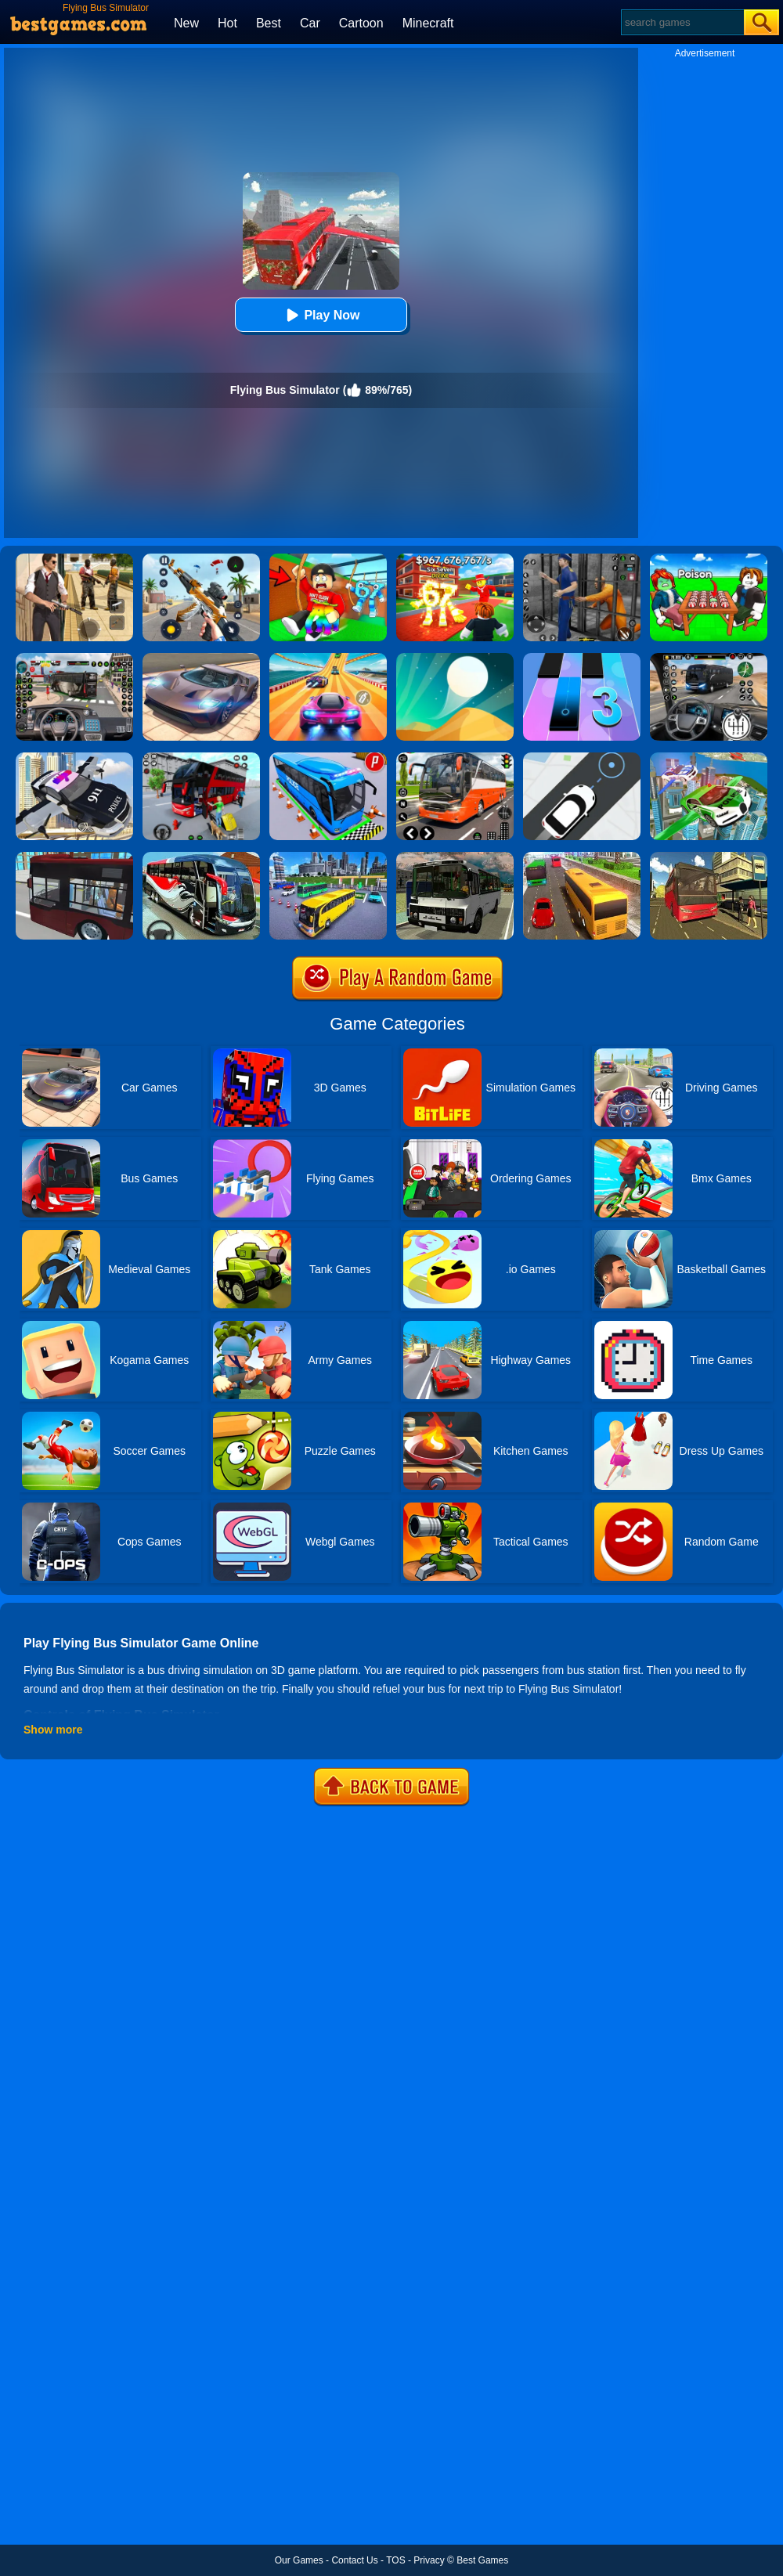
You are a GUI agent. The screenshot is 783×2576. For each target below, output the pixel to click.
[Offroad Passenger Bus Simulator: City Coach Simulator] (708, 857)
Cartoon (361, 23)
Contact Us (354, 2560)
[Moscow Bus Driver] (455, 757)
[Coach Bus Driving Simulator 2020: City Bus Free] (201, 857)
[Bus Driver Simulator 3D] (74, 658)
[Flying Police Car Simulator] (708, 757)
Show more (52, 1729)
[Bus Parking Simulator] (328, 757)
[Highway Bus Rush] (708, 658)
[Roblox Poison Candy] (708, 559)
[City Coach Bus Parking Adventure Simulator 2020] (328, 857)
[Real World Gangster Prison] (581, 559)
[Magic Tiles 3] (581, 658)
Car (310, 23)
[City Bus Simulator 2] (74, 857)
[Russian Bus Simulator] (455, 857)
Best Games (482, 2560)
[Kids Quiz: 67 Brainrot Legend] (455, 559)
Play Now (320, 315)
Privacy (428, 2560)
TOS (395, 2560)
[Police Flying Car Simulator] (74, 757)
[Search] (681, 22)
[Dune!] (455, 658)
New (186, 23)
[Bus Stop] (581, 757)
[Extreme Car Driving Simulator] (201, 658)
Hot (227, 23)
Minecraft (428, 23)
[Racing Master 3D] (328, 658)
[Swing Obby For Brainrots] (328, 559)
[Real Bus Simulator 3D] (201, 757)
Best (268, 23)
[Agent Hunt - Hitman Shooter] (74, 559)
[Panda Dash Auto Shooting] (201, 559)
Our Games (299, 2560)
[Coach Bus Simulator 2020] (581, 857)
